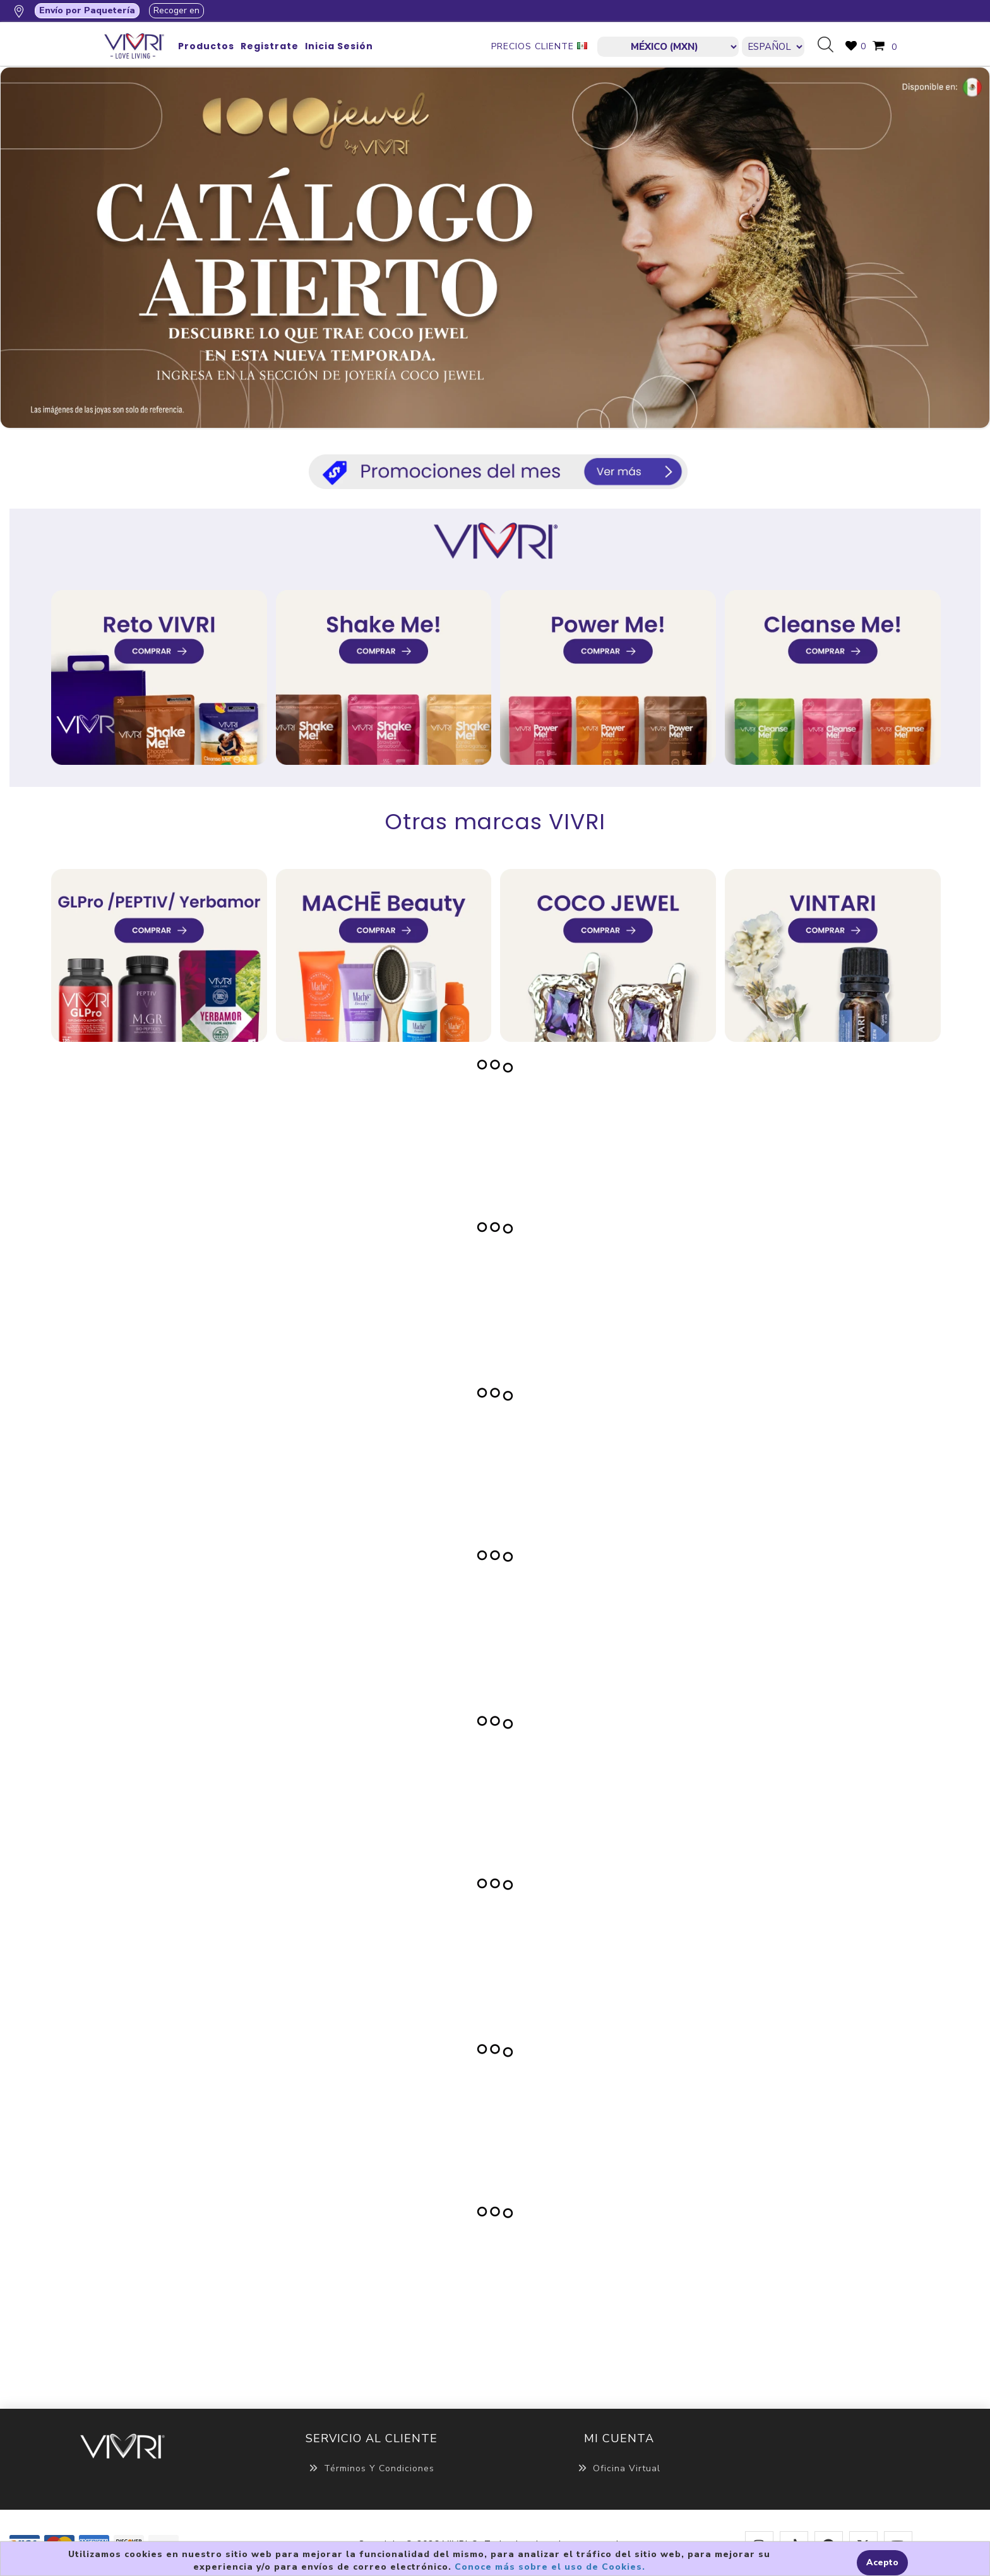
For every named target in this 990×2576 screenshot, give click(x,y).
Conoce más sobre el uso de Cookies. (550, 2567)
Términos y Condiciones (371, 2468)
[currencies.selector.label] (668, 47)
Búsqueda (830, 45)
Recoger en (176, 10)
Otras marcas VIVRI (495, 821)
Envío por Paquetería (87, 10)
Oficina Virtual (619, 2468)
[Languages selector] (773, 47)
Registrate (270, 46)
